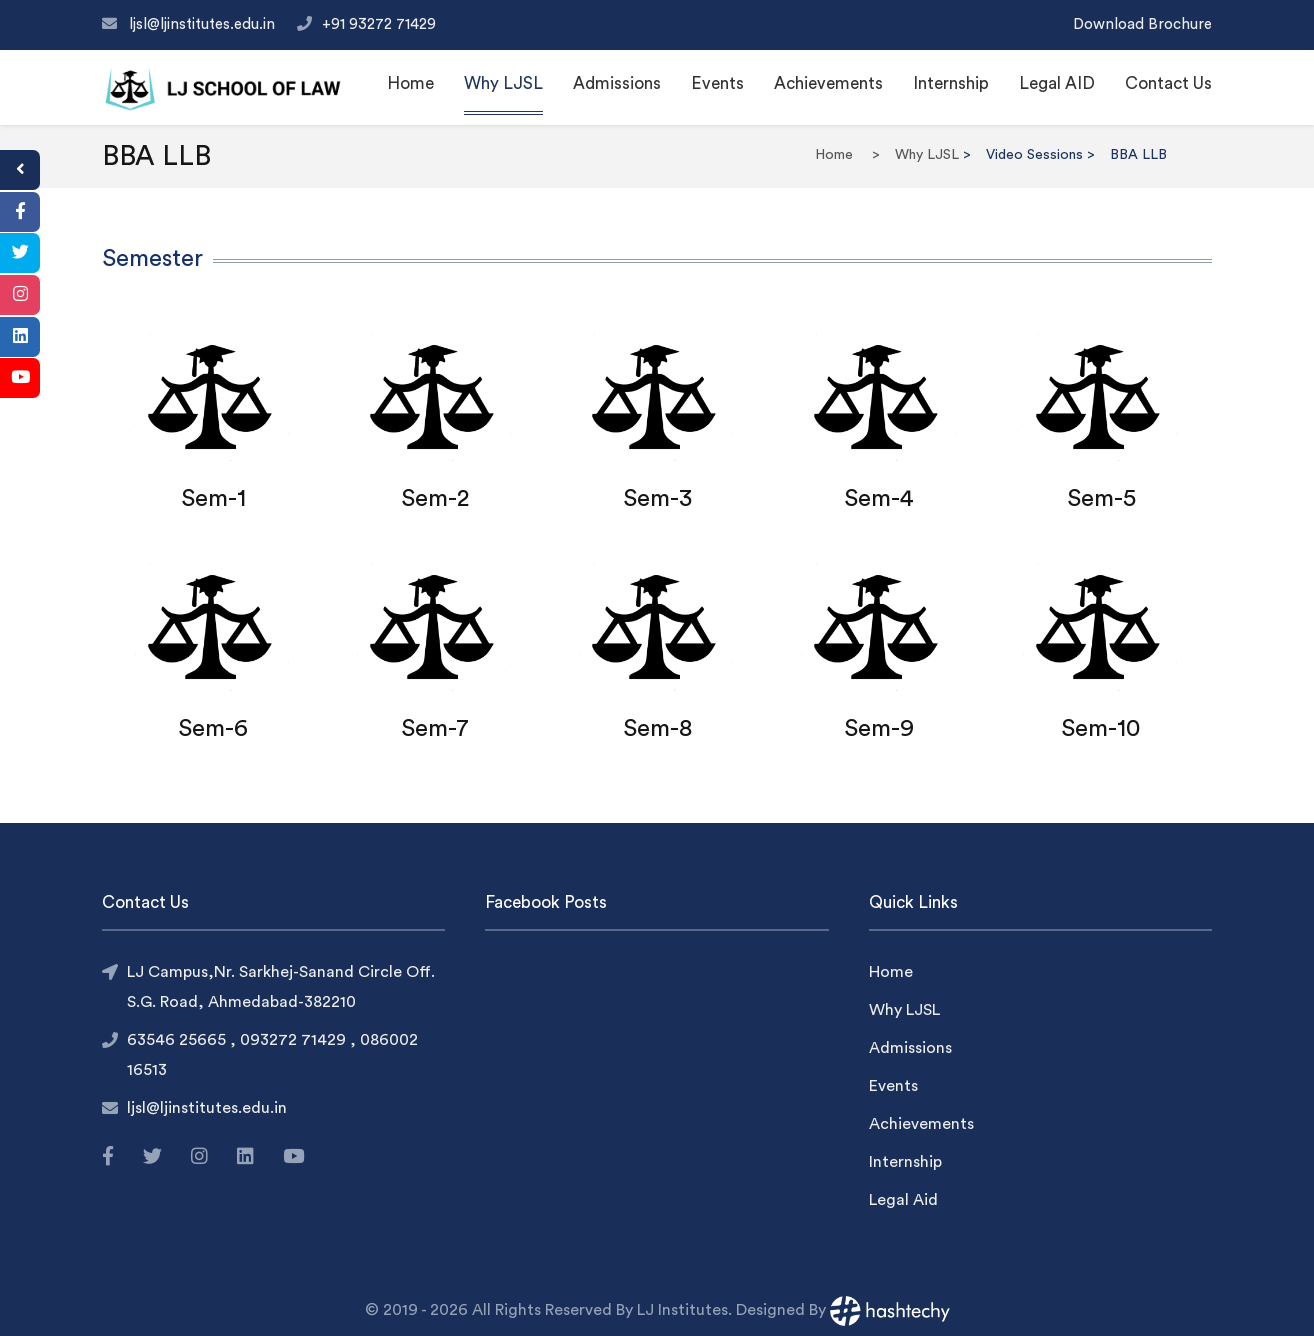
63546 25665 (178, 1040)
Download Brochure (1142, 24)
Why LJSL (503, 83)
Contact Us (1168, 83)
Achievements (828, 83)
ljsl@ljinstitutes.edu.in (204, 24)
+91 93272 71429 (379, 24)
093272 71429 (295, 1040)
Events (717, 83)
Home (410, 83)
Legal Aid (903, 1200)
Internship (951, 83)
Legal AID (1057, 83)
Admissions (617, 83)
